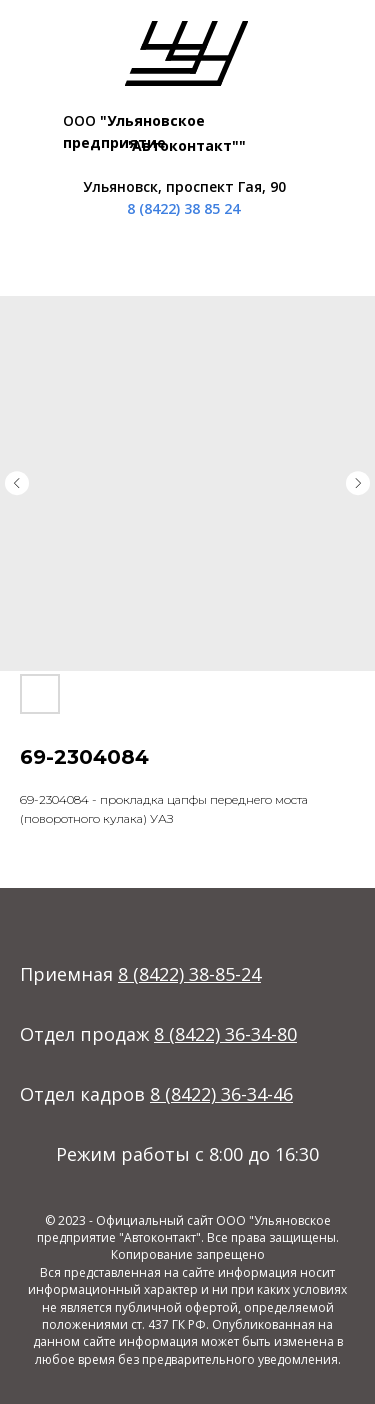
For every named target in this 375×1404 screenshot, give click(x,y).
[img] (186, 53)
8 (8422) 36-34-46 (221, 1094)
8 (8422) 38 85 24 (183, 208)
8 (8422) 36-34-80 (225, 1034)
